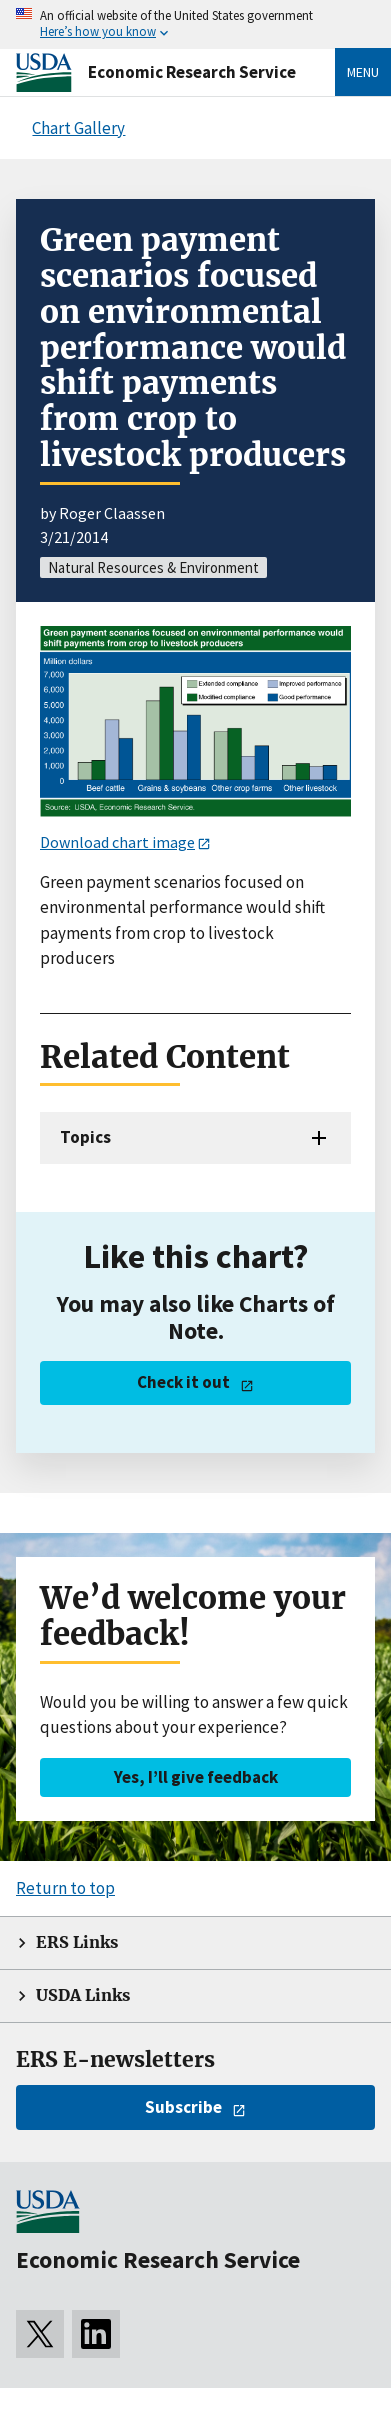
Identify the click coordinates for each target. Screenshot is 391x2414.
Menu (363, 72)
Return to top (65, 1888)
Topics (85, 1137)
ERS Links (77, 1942)
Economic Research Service (192, 72)
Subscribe (183, 2107)
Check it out (183, 1382)
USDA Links (83, 1995)
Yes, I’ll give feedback (196, 1777)
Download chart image (117, 842)
